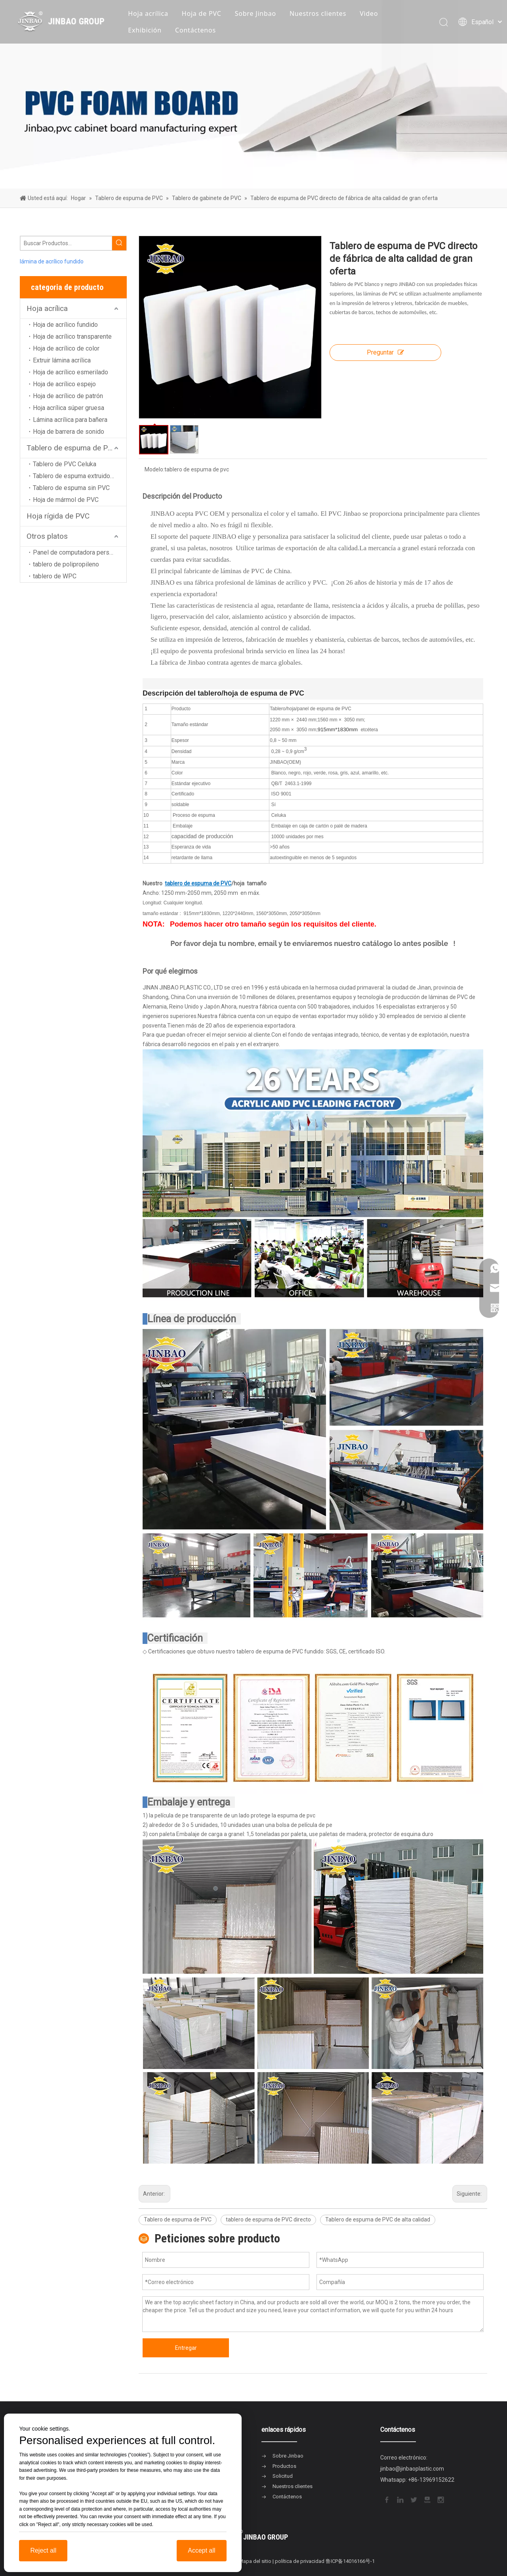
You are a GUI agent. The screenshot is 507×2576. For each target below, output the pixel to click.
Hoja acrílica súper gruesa (68, 408)
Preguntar (385, 352)
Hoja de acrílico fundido (65, 324)
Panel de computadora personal (77, 552)
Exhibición (145, 30)
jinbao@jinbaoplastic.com (412, 2468)
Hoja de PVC (201, 13)
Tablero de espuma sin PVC (71, 488)
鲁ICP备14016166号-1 (350, 2561)
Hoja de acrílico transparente (72, 336)
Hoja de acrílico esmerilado (70, 372)
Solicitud (283, 2476)
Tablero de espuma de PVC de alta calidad (377, 2219)
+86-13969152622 (431, 2480)
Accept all (201, 2550)
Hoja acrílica (148, 13)
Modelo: (154, 469)
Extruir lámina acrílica (62, 360)
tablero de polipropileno (66, 564)
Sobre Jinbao (255, 13)
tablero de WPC (54, 576)
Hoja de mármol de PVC (66, 499)
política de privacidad (299, 2561)
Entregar (186, 2348)
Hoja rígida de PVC (58, 516)
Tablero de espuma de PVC (72, 447)
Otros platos (47, 536)
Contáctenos (195, 30)
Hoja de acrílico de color (66, 348)
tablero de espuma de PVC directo (268, 2219)
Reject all (43, 2550)
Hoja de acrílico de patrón (68, 396)
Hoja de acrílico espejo (64, 384)
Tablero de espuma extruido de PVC (79, 476)
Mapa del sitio (255, 2561)
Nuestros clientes (318, 13)
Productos (284, 2466)
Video (369, 13)
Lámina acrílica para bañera (70, 419)
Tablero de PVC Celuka (64, 464)
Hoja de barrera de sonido (68, 431)
